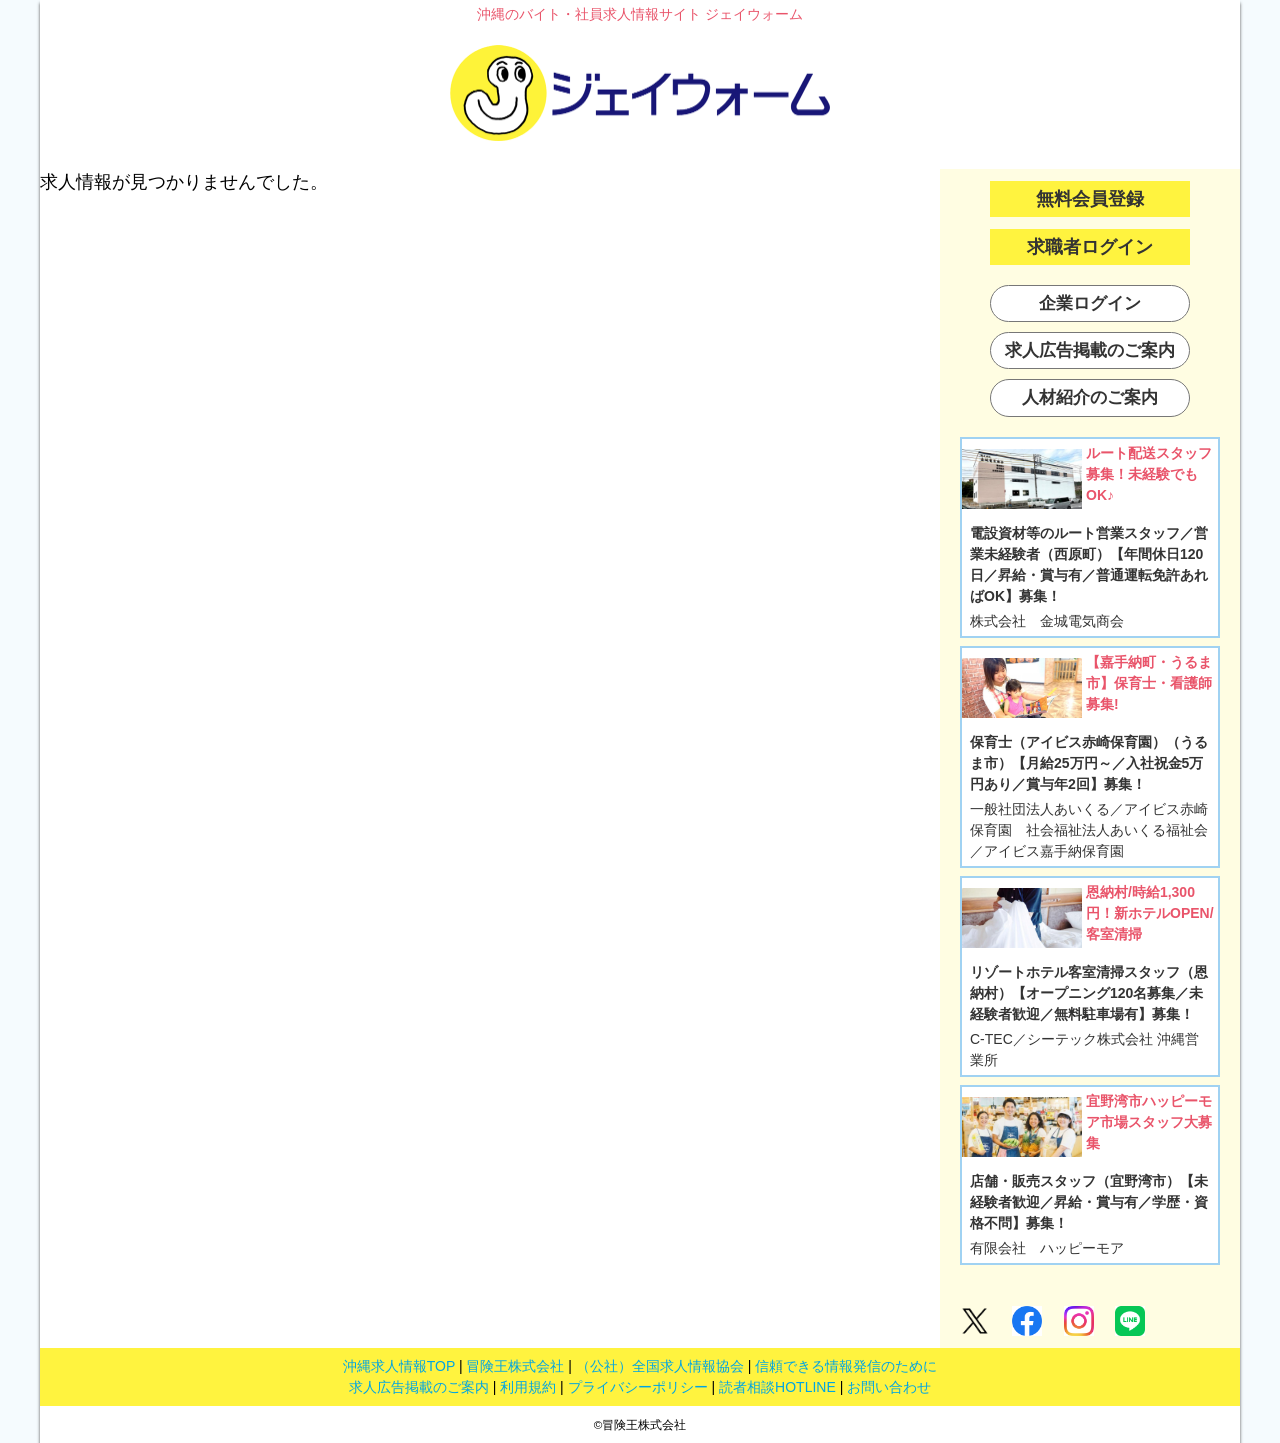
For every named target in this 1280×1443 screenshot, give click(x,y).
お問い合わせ (889, 1387)
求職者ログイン (1090, 247)
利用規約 (528, 1387)
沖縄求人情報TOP (399, 1366)
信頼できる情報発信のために (846, 1366)
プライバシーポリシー (638, 1387)
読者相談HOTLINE (777, 1387)
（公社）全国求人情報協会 (660, 1366)
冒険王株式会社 (515, 1366)
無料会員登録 (1090, 199)
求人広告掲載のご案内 (419, 1387)
